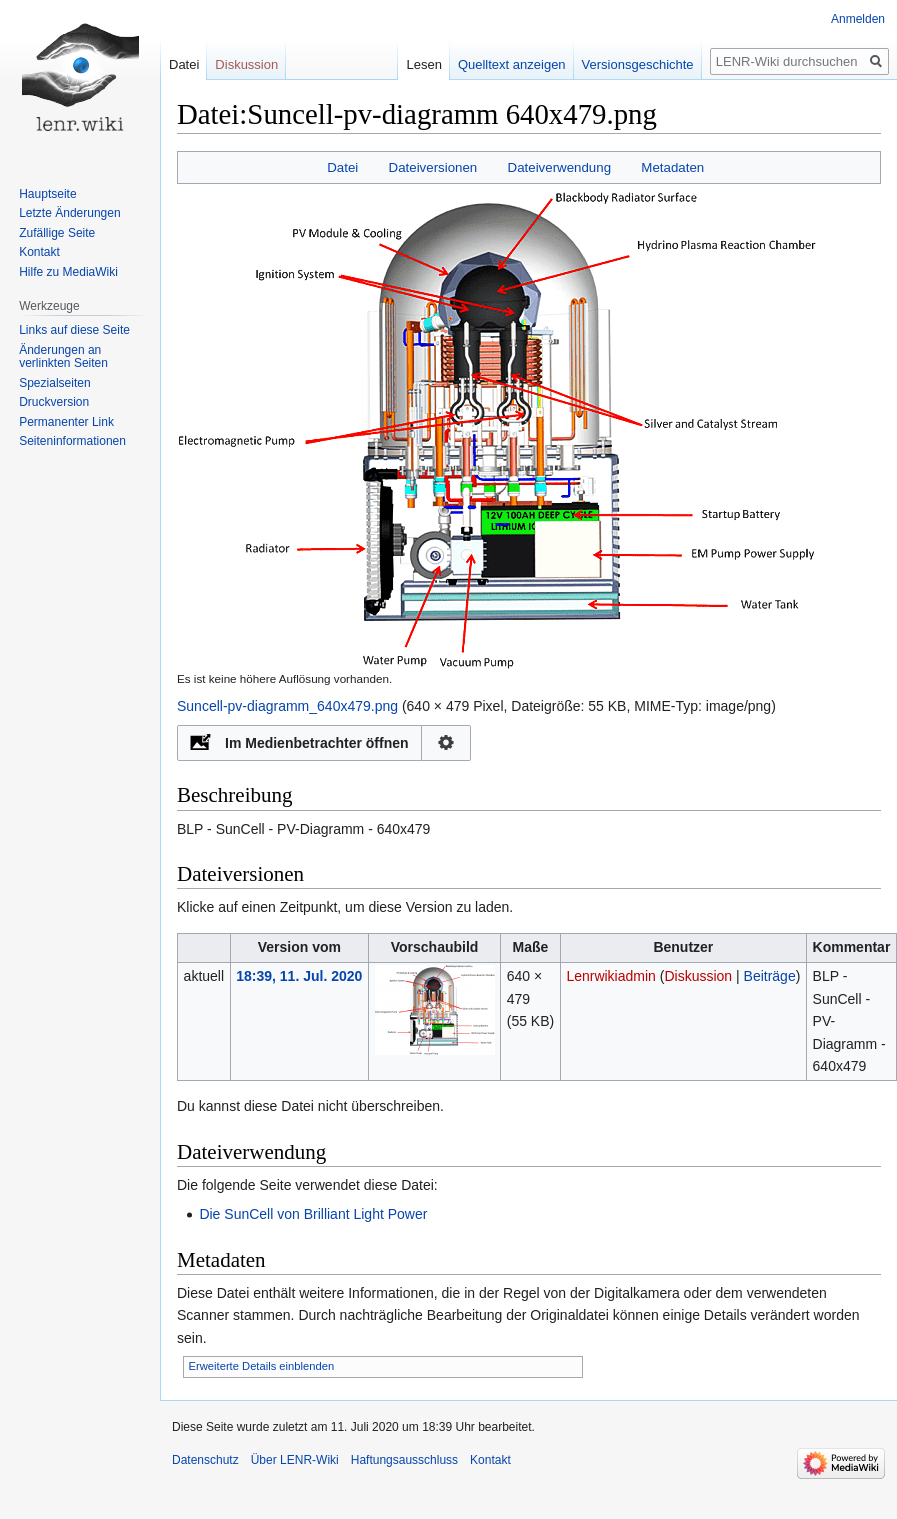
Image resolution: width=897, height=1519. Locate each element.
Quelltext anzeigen (512, 64)
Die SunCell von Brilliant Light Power (313, 1214)
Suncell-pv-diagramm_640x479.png (287, 706)
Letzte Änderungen (69, 213)
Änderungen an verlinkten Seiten (63, 357)
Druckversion (54, 402)
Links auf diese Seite (74, 330)
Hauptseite (47, 194)
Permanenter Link (66, 422)
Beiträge (770, 976)
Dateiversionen (433, 167)
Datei (342, 167)
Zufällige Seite (57, 233)
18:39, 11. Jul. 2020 (299, 976)
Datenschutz (205, 1460)
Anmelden (858, 19)
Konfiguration (446, 743)
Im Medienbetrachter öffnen (317, 743)
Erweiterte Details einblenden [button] (262, 1366)
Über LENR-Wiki (295, 1460)
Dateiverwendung (560, 167)
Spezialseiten (54, 383)
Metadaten (672, 167)
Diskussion (698, 976)
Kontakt (39, 252)
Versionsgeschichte (638, 64)
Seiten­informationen (72, 441)
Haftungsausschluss (404, 1460)
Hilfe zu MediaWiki (68, 272)
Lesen (423, 64)
